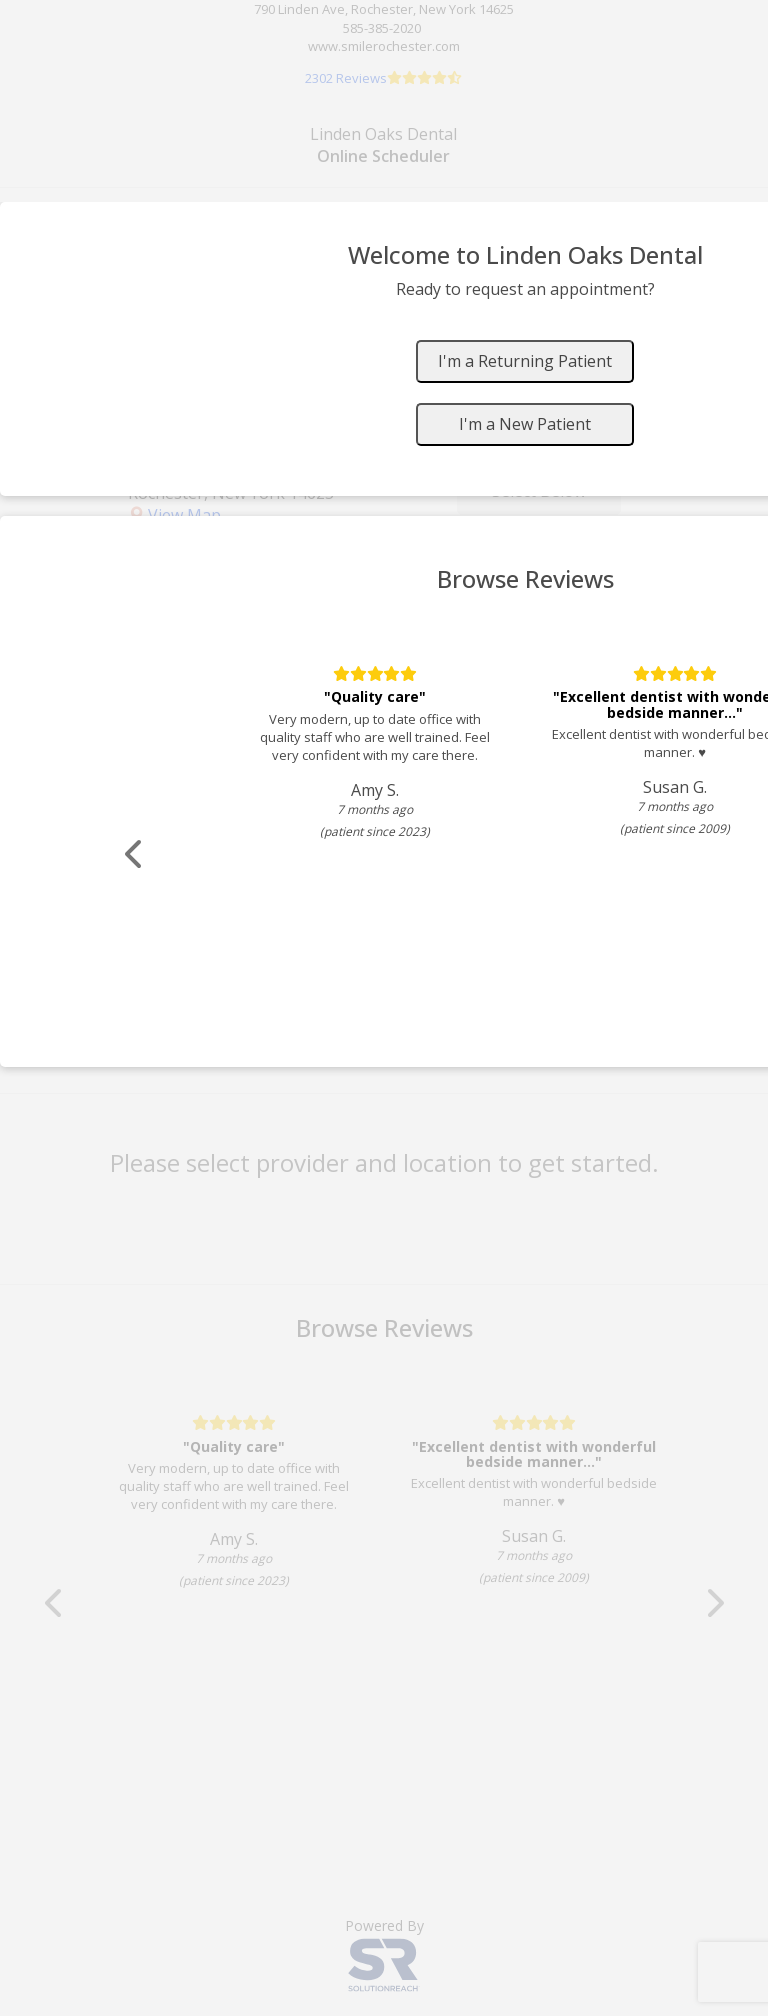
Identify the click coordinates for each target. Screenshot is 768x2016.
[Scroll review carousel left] (135, 854)
